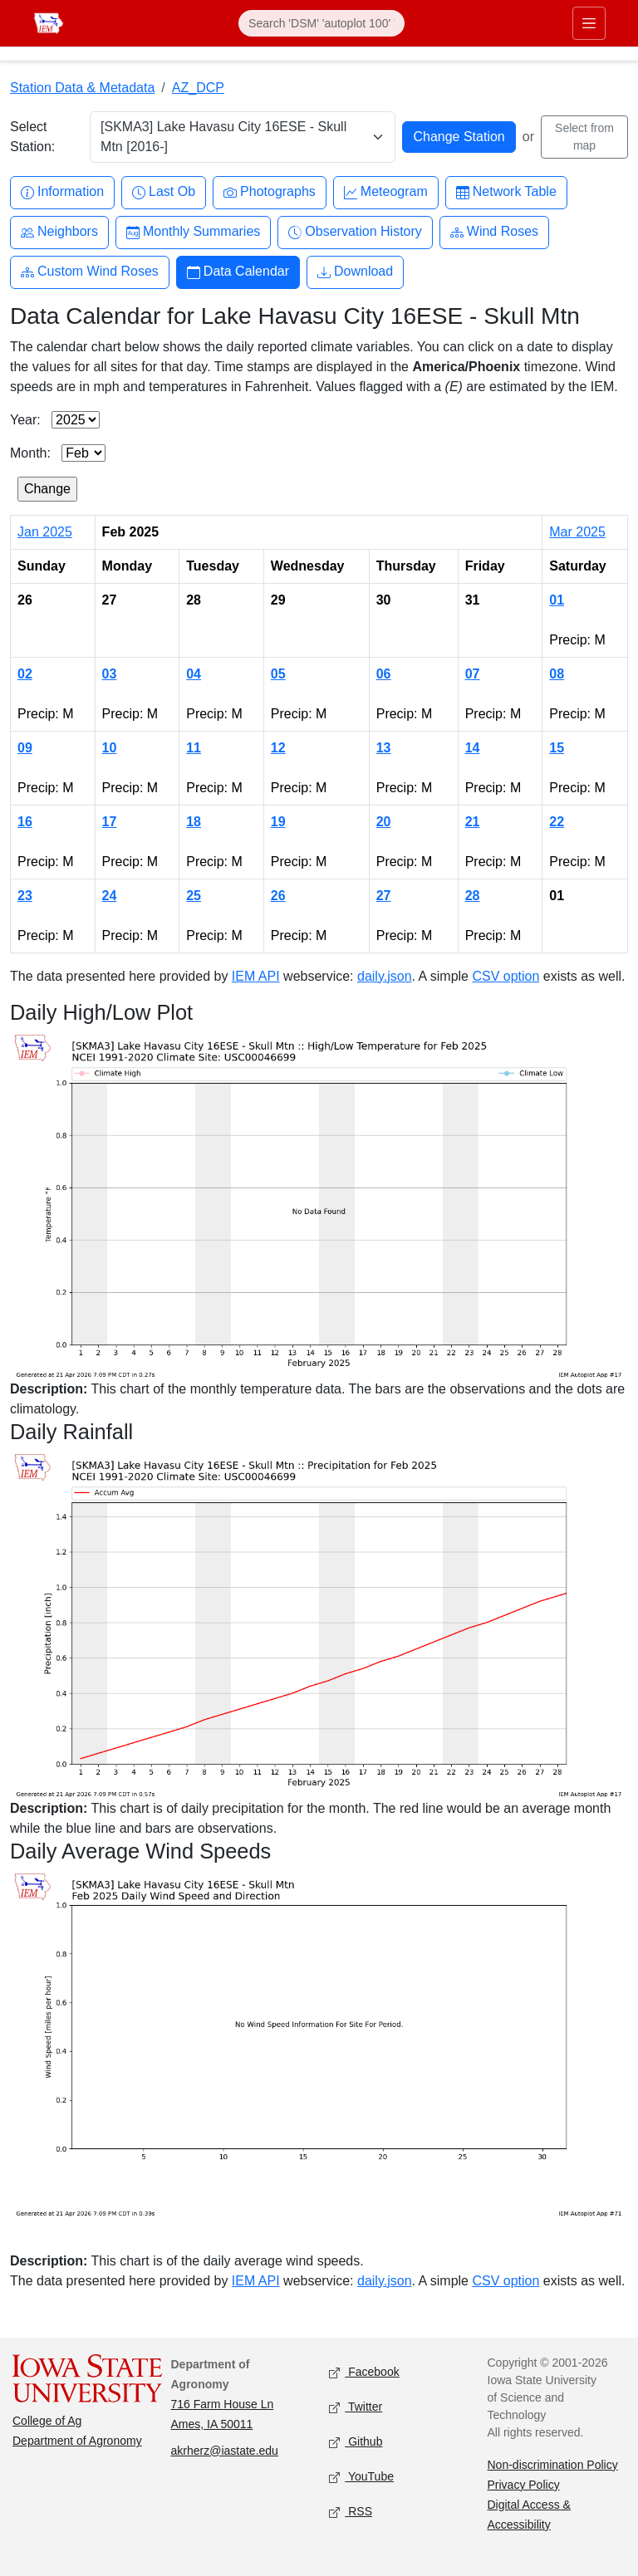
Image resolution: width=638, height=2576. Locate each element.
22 (556, 822)
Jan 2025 (44, 532)
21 (472, 822)
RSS (350, 2511)
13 (383, 748)
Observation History (355, 232)
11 (193, 748)
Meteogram (386, 192)
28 (472, 896)
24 (109, 896)
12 (278, 748)
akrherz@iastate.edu (224, 2450)
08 (556, 674)
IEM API (256, 976)
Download (355, 272)
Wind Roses (494, 232)
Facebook (364, 2372)
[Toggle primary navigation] (589, 23)
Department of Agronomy (77, 2440)
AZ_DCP (198, 88)
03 (109, 674)
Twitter (355, 2407)
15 (556, 748)
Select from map (584, 136)
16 (24, 822)
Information (62, 192)
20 (383, 822)
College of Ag (46, 2420)
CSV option (505, 976)
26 (278, 896)
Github (355, 2442)
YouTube (361, 2477)
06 (383, 674)
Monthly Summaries (193, 232)
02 (24, 674)
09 (24, 748)
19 (278, 822)
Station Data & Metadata (82, 88)
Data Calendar (238, 272)
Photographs (269, 192)
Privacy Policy (524, 2484)
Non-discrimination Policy (553, 2464)
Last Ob (163, 192)
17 (109, 822)
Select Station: (32, 137)
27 (383, 896)
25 (193, 896)
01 (556, 600)
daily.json (384, 976)
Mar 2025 (577, 532)
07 (472, 674)
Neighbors (59, 232)
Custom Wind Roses (90, 272)
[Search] (321, 23)
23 (24, 896)
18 (193, 822)
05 (278, 674)
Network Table (506, 192)
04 (193, 674)
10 (109, 748)
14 (472, 748)
